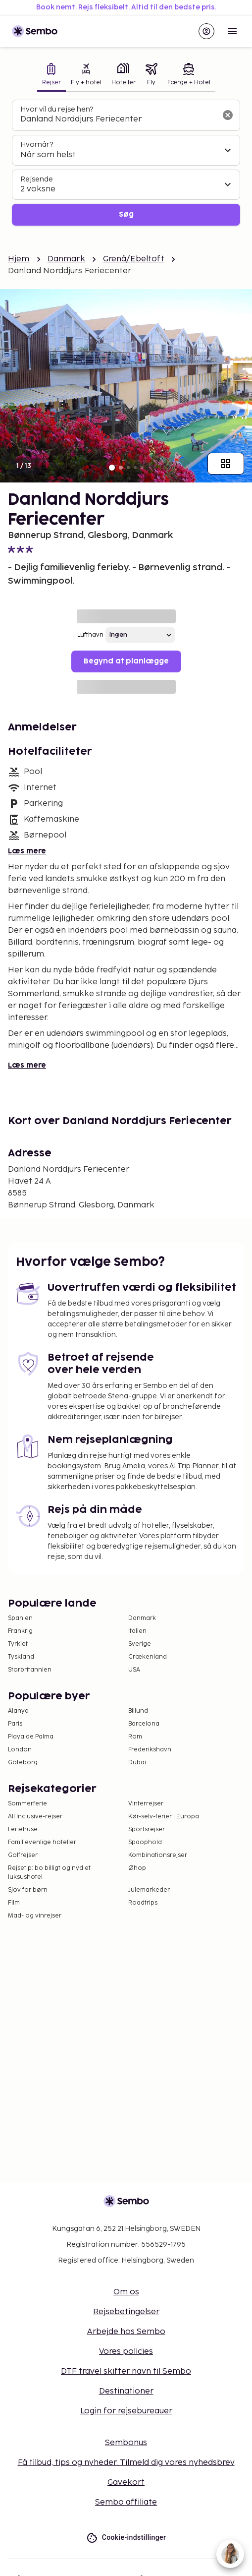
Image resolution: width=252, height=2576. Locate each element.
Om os (126, 2292)
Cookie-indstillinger (126, 2537)
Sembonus (126, 2443)
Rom (135, 1736)
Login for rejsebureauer (126, 2411)
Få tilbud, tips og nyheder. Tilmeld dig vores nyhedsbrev (126, 2462)
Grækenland (147, 1657)
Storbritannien (29, 1670)
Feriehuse (23, 1829)
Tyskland (21, 1657)
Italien (137, 1631)
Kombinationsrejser (157, 1855)
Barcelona (143, 1724)
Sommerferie (27, 1803)
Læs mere (27, 851)
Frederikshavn (149, 1749)
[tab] (51, 75)
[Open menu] (232, 31)
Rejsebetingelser (126, 2312)
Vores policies (126, 2351)
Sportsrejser (146, 1829)
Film (14, 1903)
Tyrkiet (18, 1644)
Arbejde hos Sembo (126, 2331)
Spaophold (145, 1842)
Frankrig (20, 1631)
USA (134, 1670)
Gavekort (126, 2482)
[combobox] (118, 119)
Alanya (18, 1711)
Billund (138, 1711)
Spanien (20, 1618)
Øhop (137, 1868)
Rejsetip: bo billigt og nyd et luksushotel (49, 1872)
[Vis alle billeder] (225, 464)
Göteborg (23, 1762)
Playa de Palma (30, 1736)
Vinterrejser (145, 1803)
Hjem (19, 259)
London (20, 1749)
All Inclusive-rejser (35, 1816)
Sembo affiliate (126, 2502)
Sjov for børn (28, 1890)
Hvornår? (36, 144)
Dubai (137, 1762)
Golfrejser (23, 1855)
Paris (15, 1724)
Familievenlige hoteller (42, 1842)
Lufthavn (90, 635)
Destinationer (126, 2391)
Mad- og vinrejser (34, 1915)
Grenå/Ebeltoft (133, 259)
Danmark (66, 259)
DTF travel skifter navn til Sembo (126, 2371)
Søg (126, 214)
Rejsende (36, 179)
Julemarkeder (149, 1890)
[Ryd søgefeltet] (228, 115)
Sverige (139, 1644)
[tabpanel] (126, 163)
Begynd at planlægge (126, 661)
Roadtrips (142, 1903)
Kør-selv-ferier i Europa (163, 1816)
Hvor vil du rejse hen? (56, 109)
